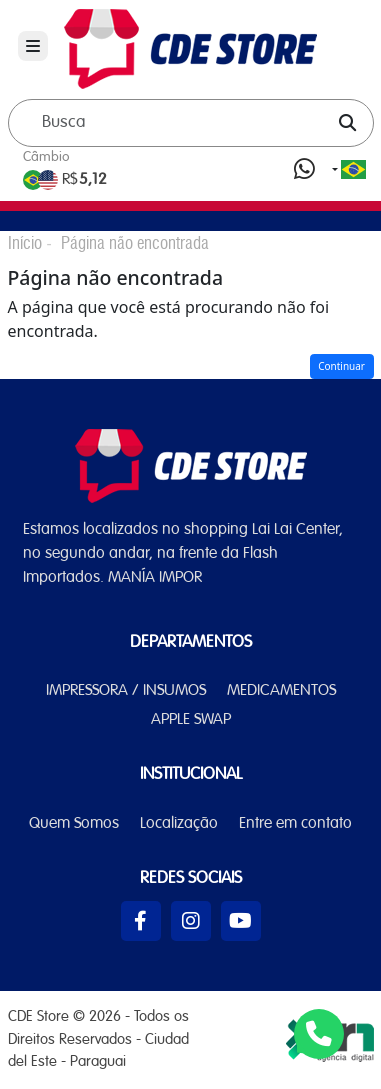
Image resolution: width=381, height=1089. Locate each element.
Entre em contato (295, 824)
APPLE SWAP (191, 720)
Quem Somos (74, 824)
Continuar (341, 366)
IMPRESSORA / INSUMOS (126, 691)
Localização (179, 824)
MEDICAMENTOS (281, 691)
